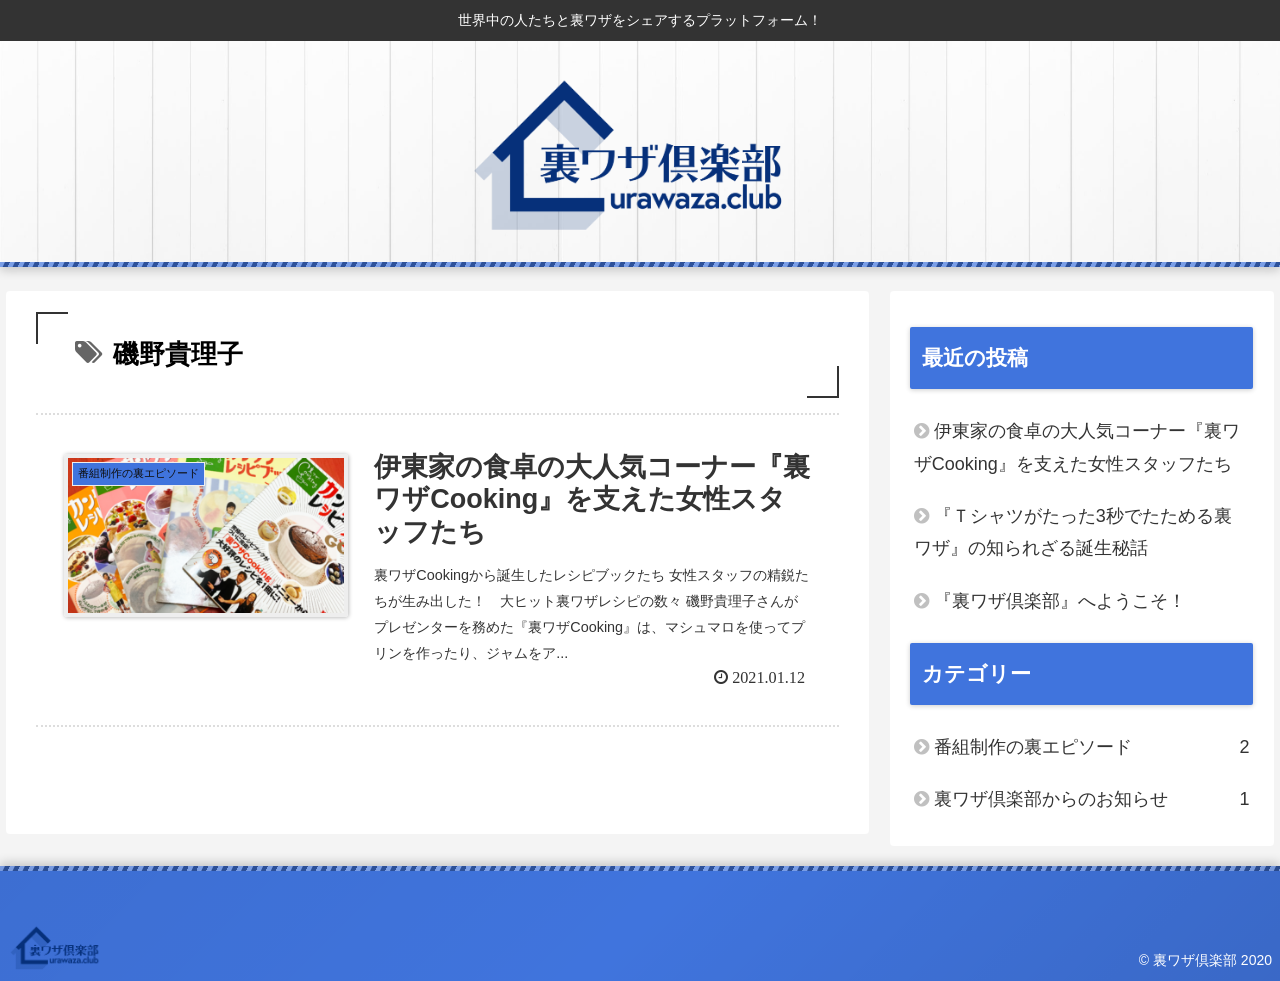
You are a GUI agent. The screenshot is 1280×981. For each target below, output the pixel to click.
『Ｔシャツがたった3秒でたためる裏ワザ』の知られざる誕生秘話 (1073, 532)
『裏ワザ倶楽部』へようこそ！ (1060, 601)
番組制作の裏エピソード (1092, 747)
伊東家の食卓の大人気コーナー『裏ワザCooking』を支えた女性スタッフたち (1077, 447)
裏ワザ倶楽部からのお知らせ (1092, 799)
